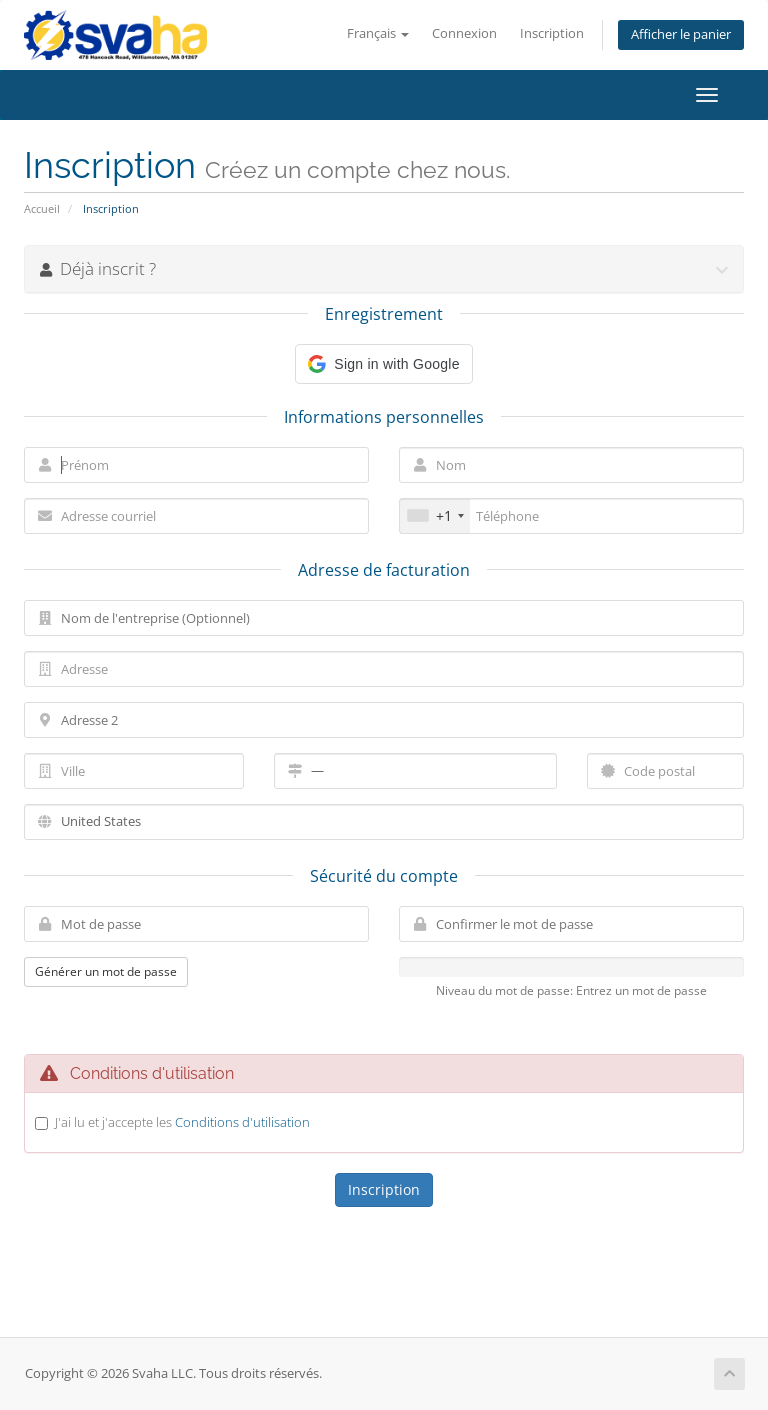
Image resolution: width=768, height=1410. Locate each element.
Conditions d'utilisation (242, 1122)
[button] (383, 364)
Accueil (42, 208)
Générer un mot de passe (106, 971)
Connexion (464, 33)
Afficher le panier (681, 34)
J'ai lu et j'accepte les (182, 1122)
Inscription (552, 33)
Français (378, 33)
